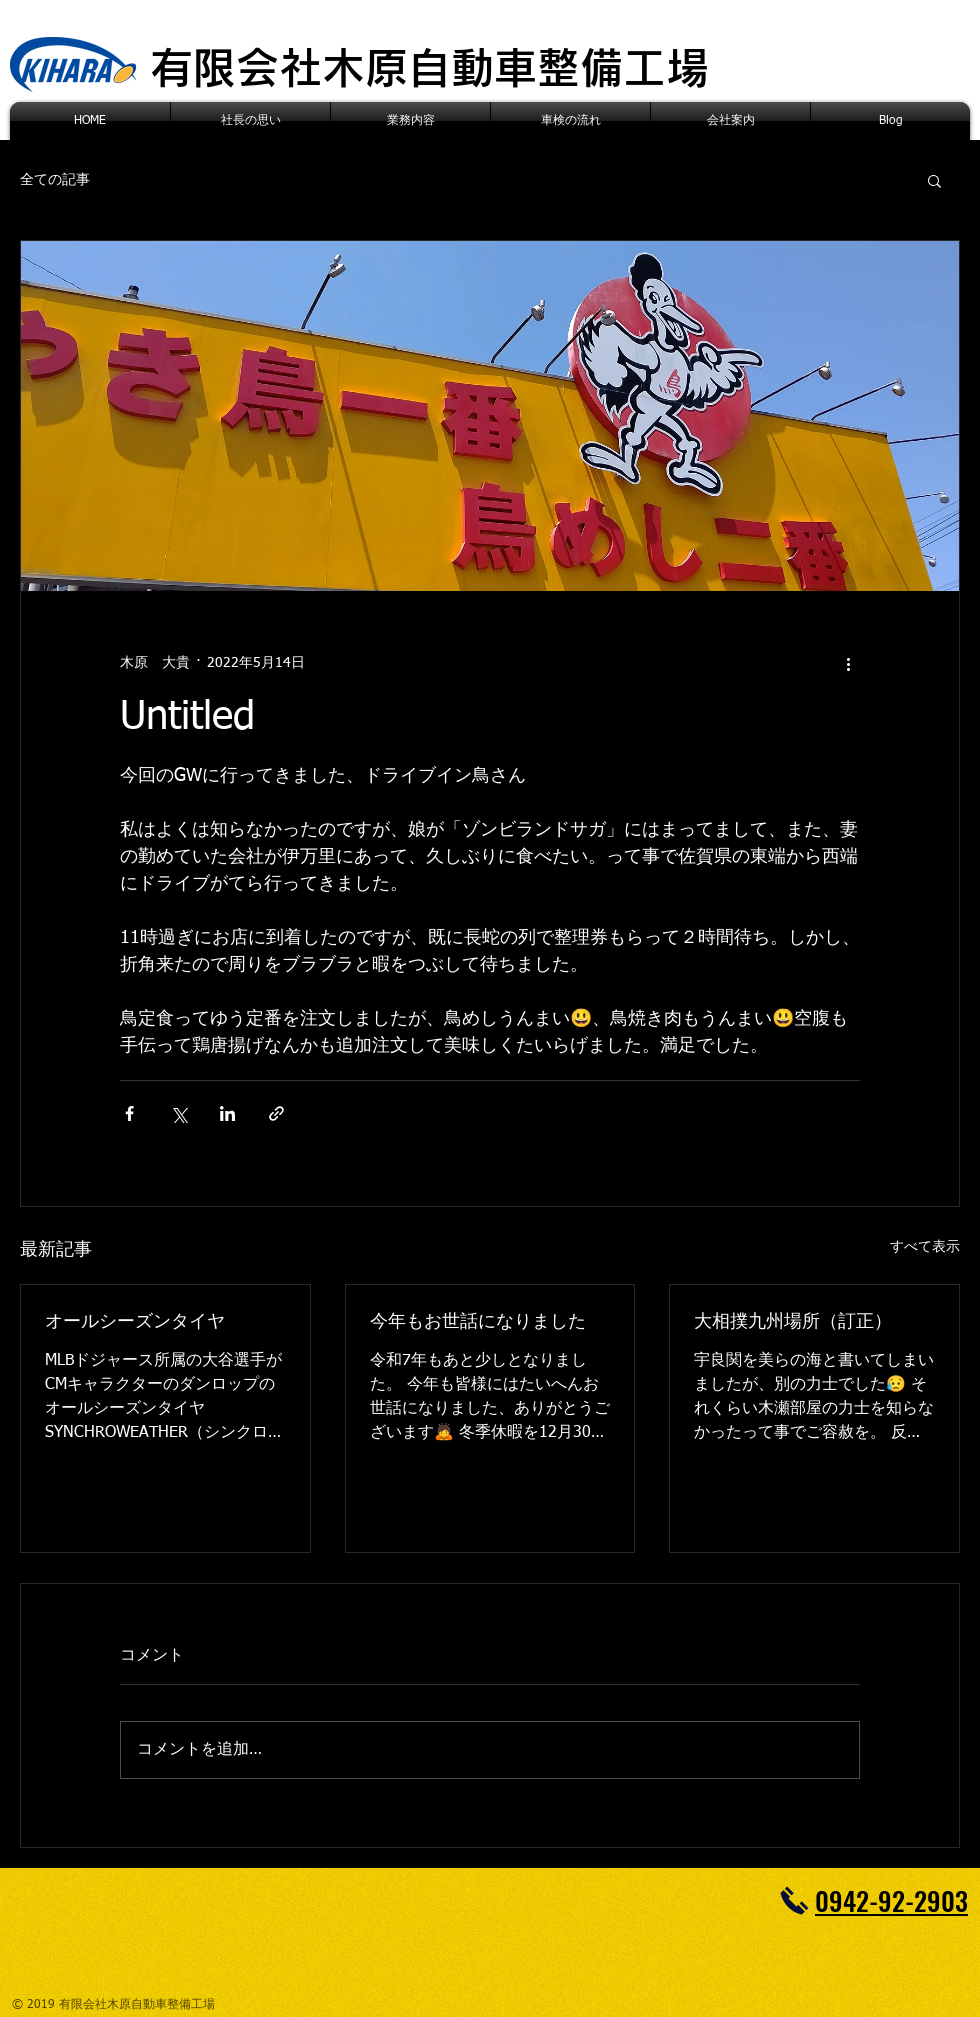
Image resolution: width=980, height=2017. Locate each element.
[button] (934, 180)
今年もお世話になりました (478, 1322)
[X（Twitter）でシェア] (178, 1113)
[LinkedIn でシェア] (227, 1113)
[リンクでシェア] (276, 1113)
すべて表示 (925, 1247)
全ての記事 (55, 180)
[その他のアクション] (848, 663)
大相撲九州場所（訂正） (793, 1322)
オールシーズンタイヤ (135, 1322)
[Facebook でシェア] (129, 1113)
